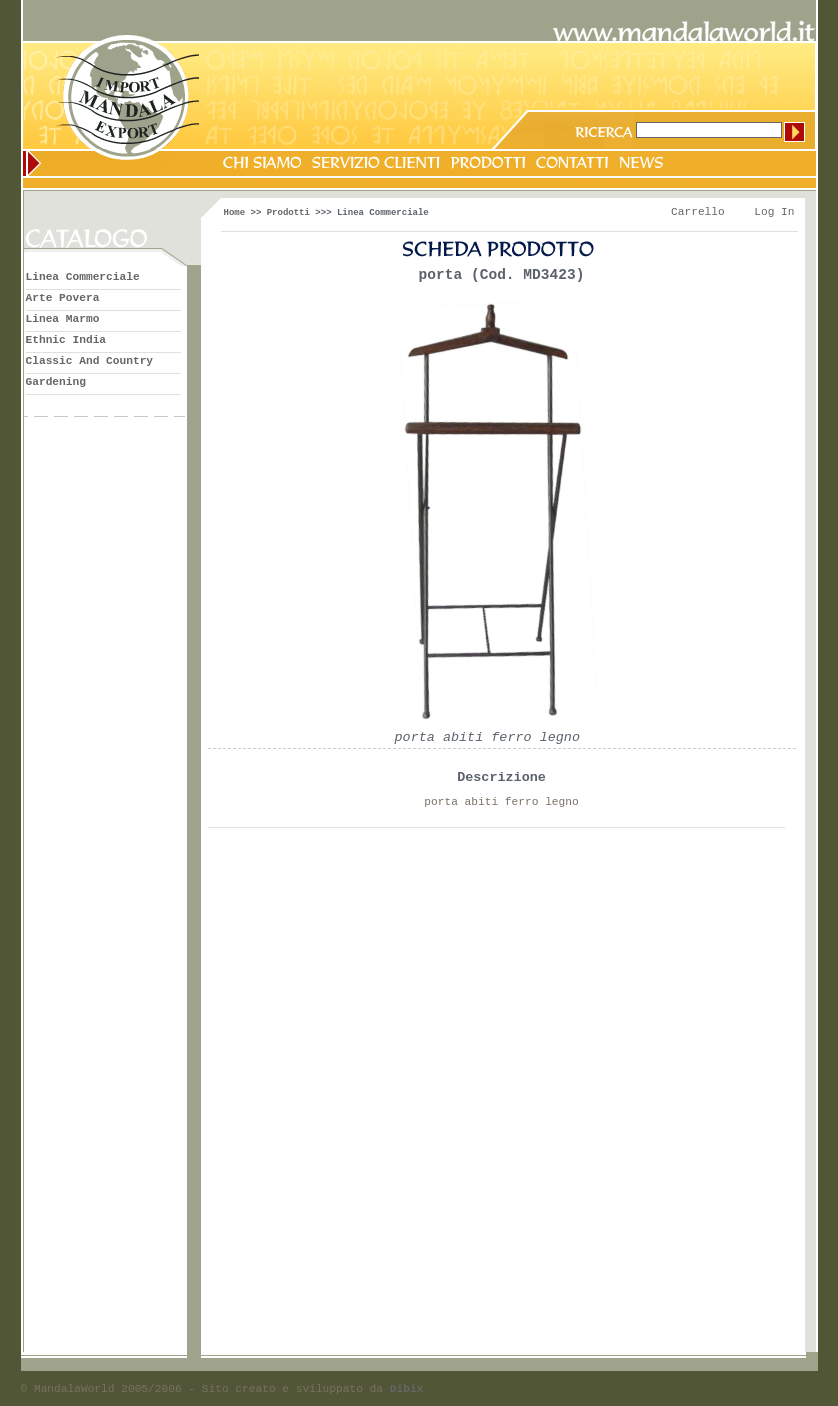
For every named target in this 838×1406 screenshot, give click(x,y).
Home (235, 213)
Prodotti (288, 213)
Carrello (698, 212)
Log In (774, 212)
